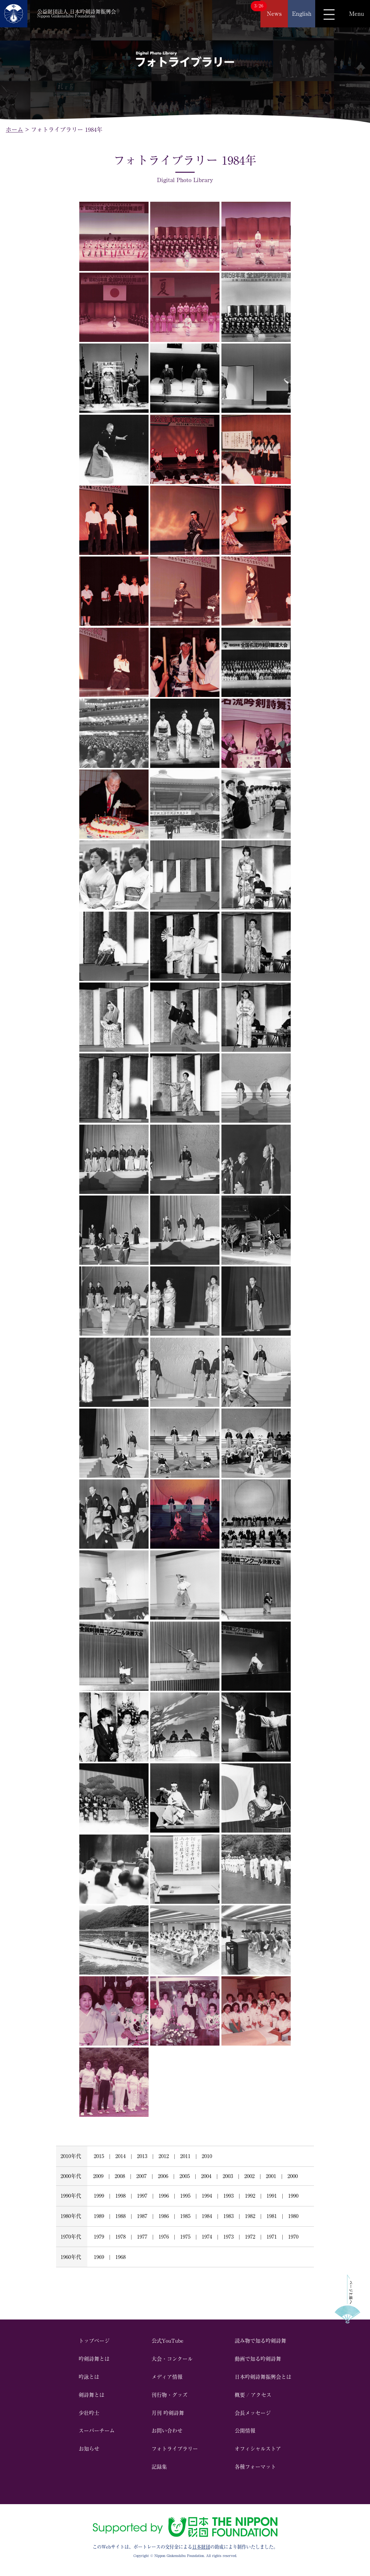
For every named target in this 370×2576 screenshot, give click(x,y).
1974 (207, 2236)
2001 (271, 2176)
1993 (228, 2195)
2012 (164, 2156)
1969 (99, 2257)
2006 (163, 2176)
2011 (185, 2156)
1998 (120, 2195)
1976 (164, 2236)
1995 (185, 2195)
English (301, 13)
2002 (249, 2176)
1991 (272, 2195)
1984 (207, 2216)
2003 (228, 2176)
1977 (142, 2236)
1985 (185, 2216)
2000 (292, 2176)
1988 (120, 2216)
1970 (293, 2236)
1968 (120, 2257)
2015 (99, 2156)
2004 (206, 2176)
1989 (99, 2216)
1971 (272, 2236)
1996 (164, 2195)
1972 (250, 2236)
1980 (293, 2216)
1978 (120, 2236)
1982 (250, 2216)
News (274, 13)
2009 (98, 2176)
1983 (228, 2216)
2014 (120, 2156)
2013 (142, 2156)
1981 (272, 2216)
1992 (250, 2195)
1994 (207, 2195)
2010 (207, 2156)
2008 (120, 2176)
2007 (141, 2176)
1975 (185, 2236)
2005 (185, 2176)
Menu (356, 13)
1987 (142, 2216)
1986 (164, 2216)
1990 (293, 2195)
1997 (142, 2195)
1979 (99, 2236)
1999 (99, 2195)
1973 (228, 2236)
